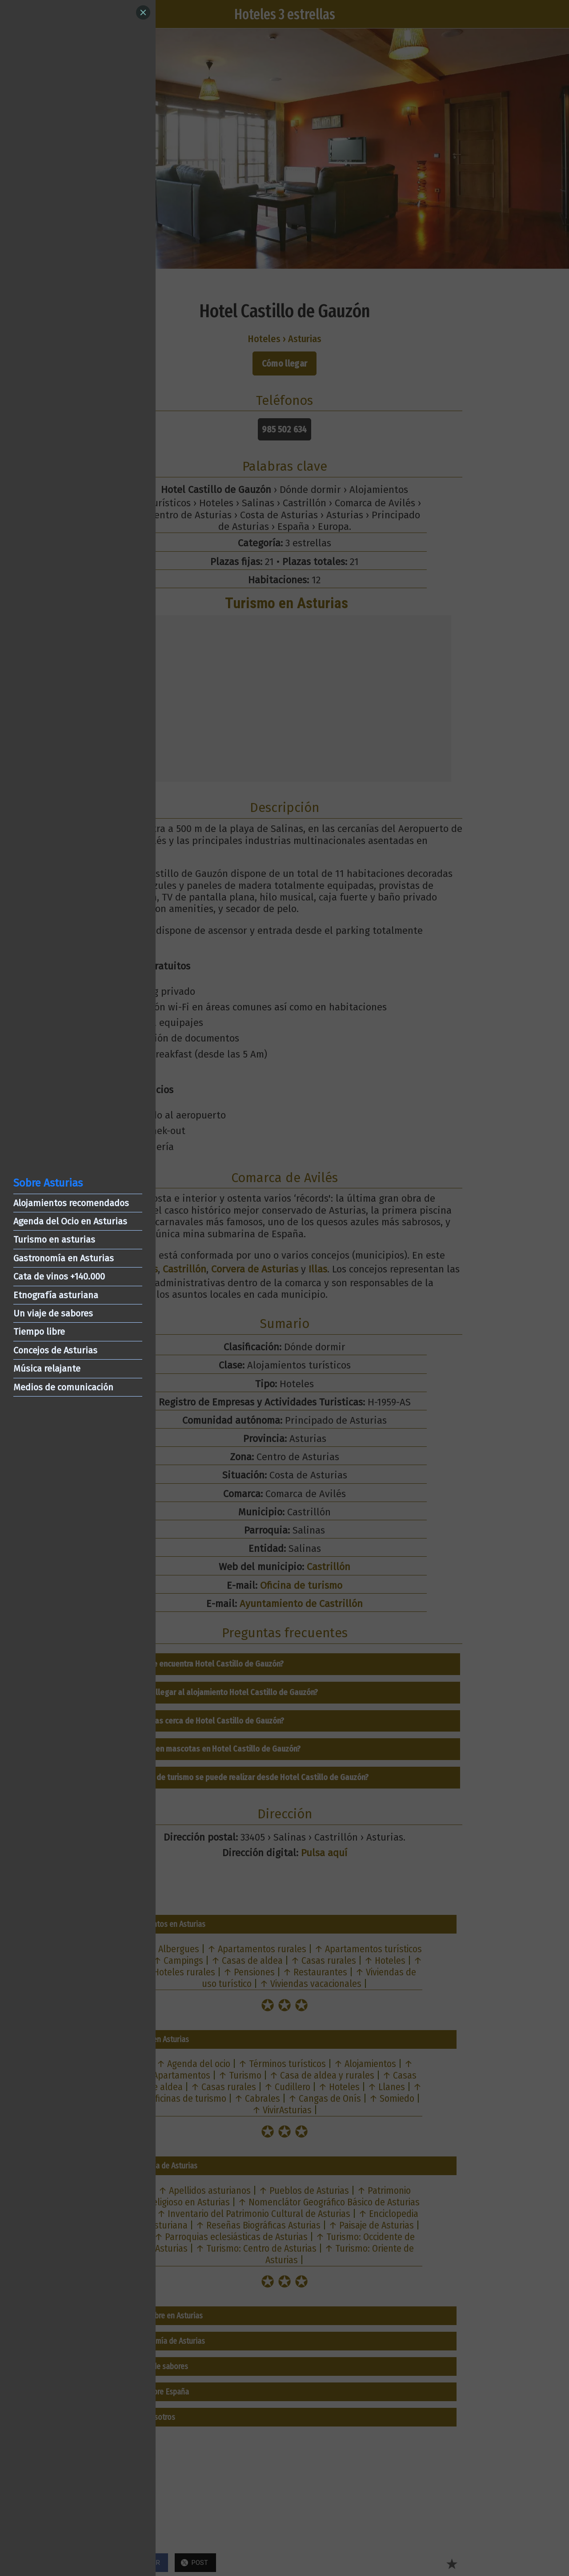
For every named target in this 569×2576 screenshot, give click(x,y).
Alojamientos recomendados (71, 1203)
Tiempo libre (39, 1331)
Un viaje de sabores (53, 1313)
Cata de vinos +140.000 (59, 1276)
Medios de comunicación (63, 1387)
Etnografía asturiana (55, 1295)
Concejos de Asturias (55, 1350)
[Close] (143, 12)
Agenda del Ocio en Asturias (70, 1221)
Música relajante (46, 1368)
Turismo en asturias (54, 1239)
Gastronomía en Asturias (63, 1258)
